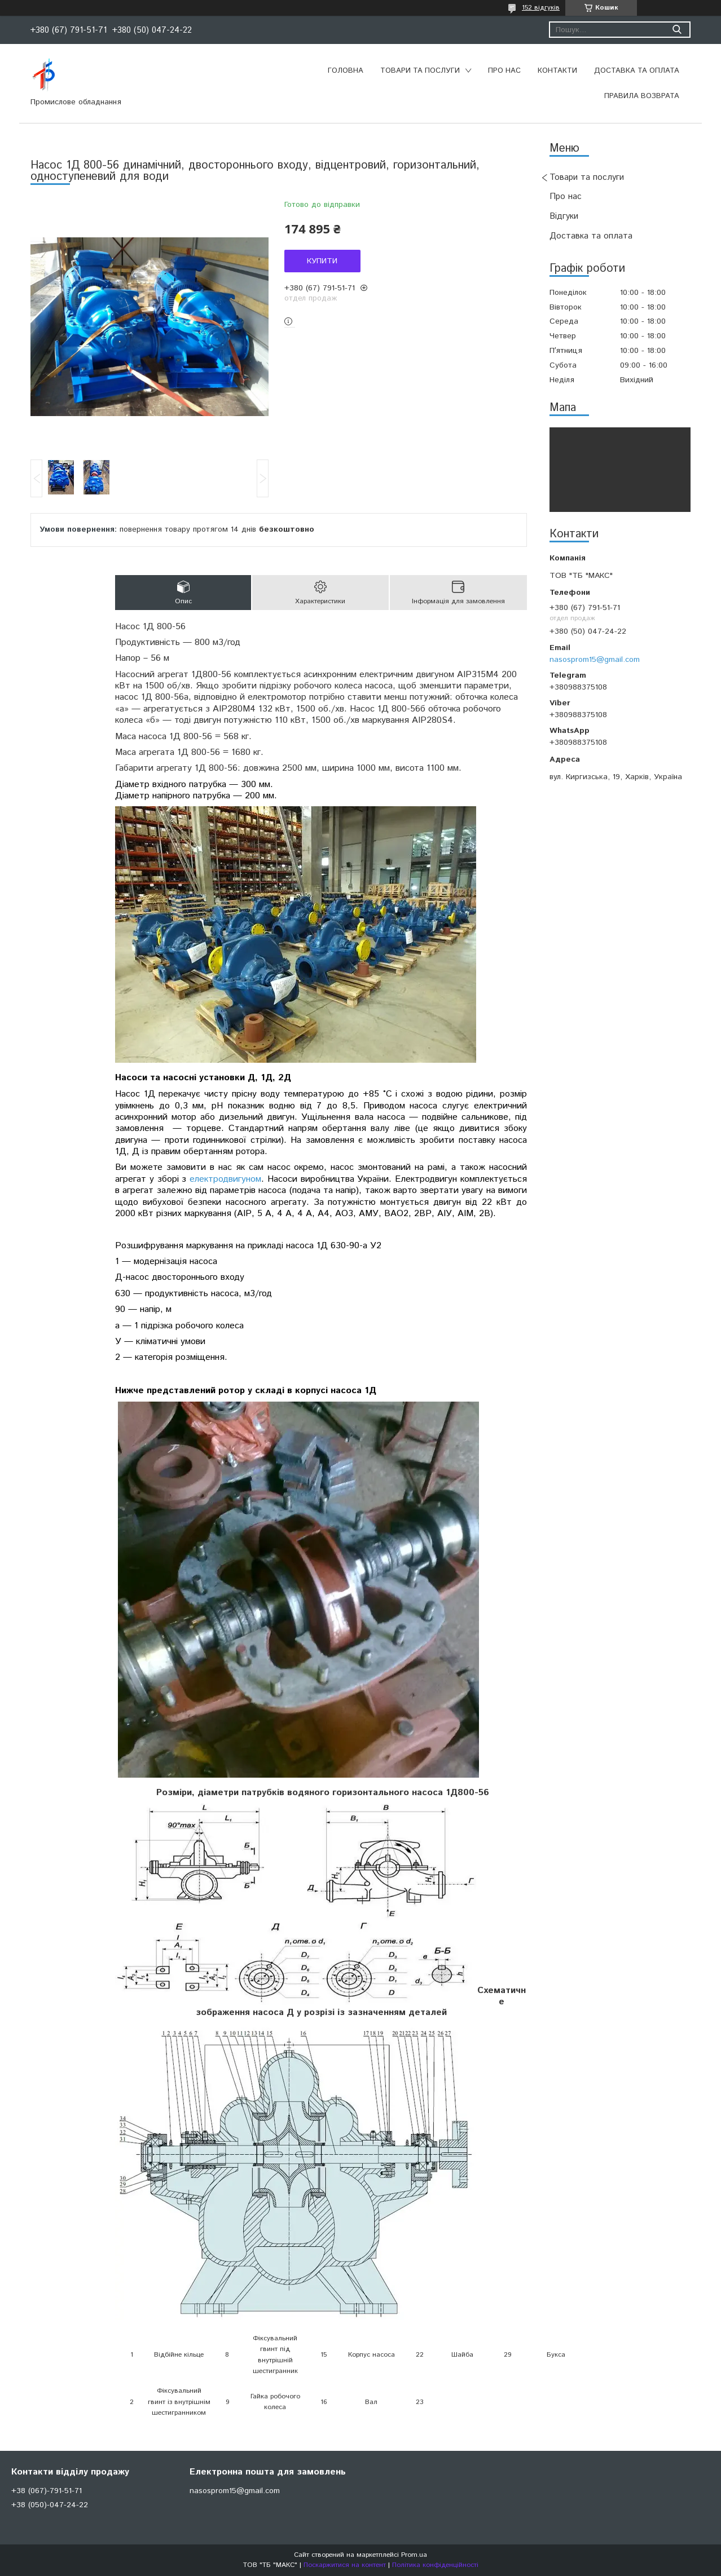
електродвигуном (225, 1179)
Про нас (504, 70)
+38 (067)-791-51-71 (46, 2491)
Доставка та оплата (636, 70)
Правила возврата (641, 96)
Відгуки (563, 216)
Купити (322, 261)
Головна (345, 70)
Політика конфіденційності (435, 2565)
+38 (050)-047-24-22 (49, 2505)
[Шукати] (676, 30)
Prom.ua (414, 2555)
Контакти (557, 70)
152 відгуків (541, 7)
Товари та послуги (420, 70)
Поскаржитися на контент (345, 2565)
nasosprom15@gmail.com (594, 659)
